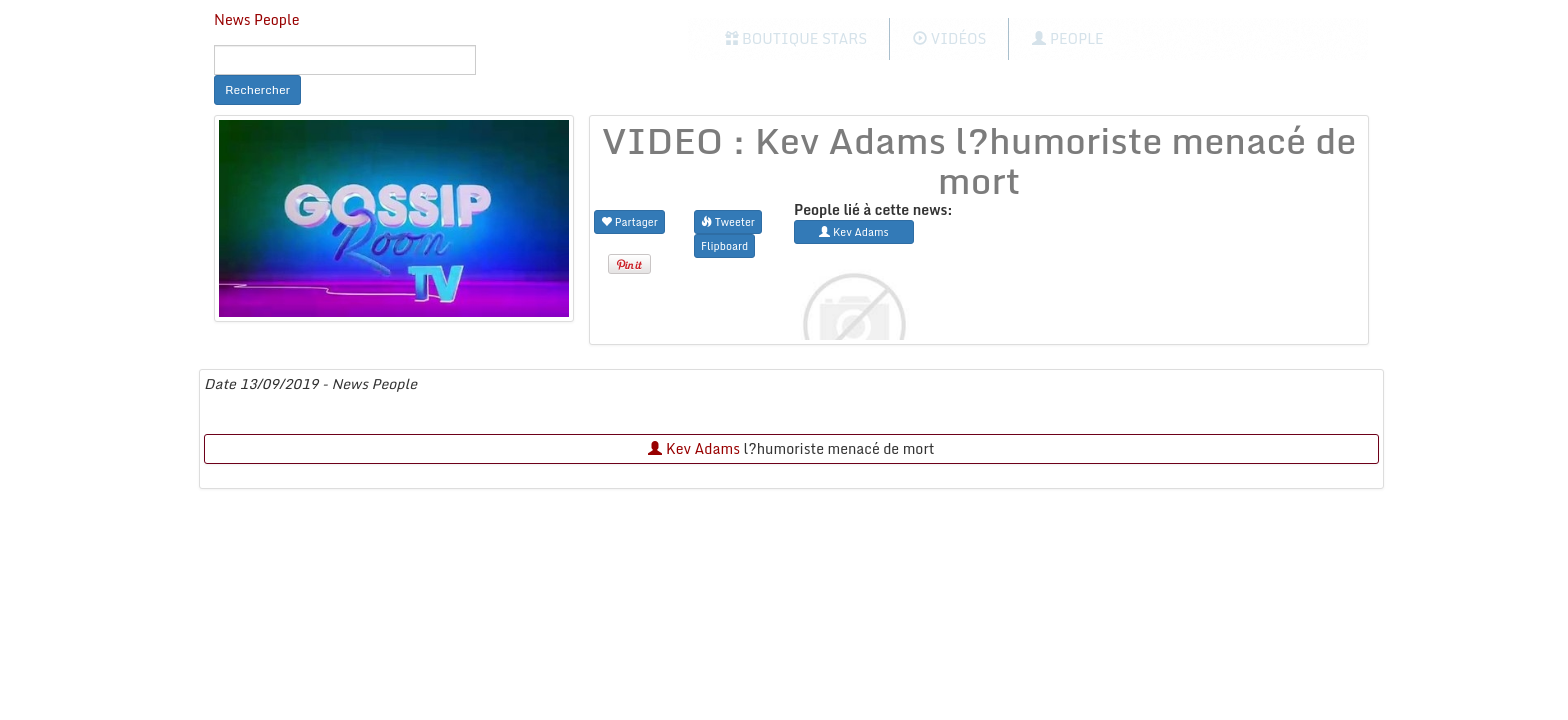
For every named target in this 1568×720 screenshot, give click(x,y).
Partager (629, 221)
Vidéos (949, 38)
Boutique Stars (796, 38)
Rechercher (257, 89)
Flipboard (724, 245)
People (1067, 38)
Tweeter (728, 221)
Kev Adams (694, 448)
